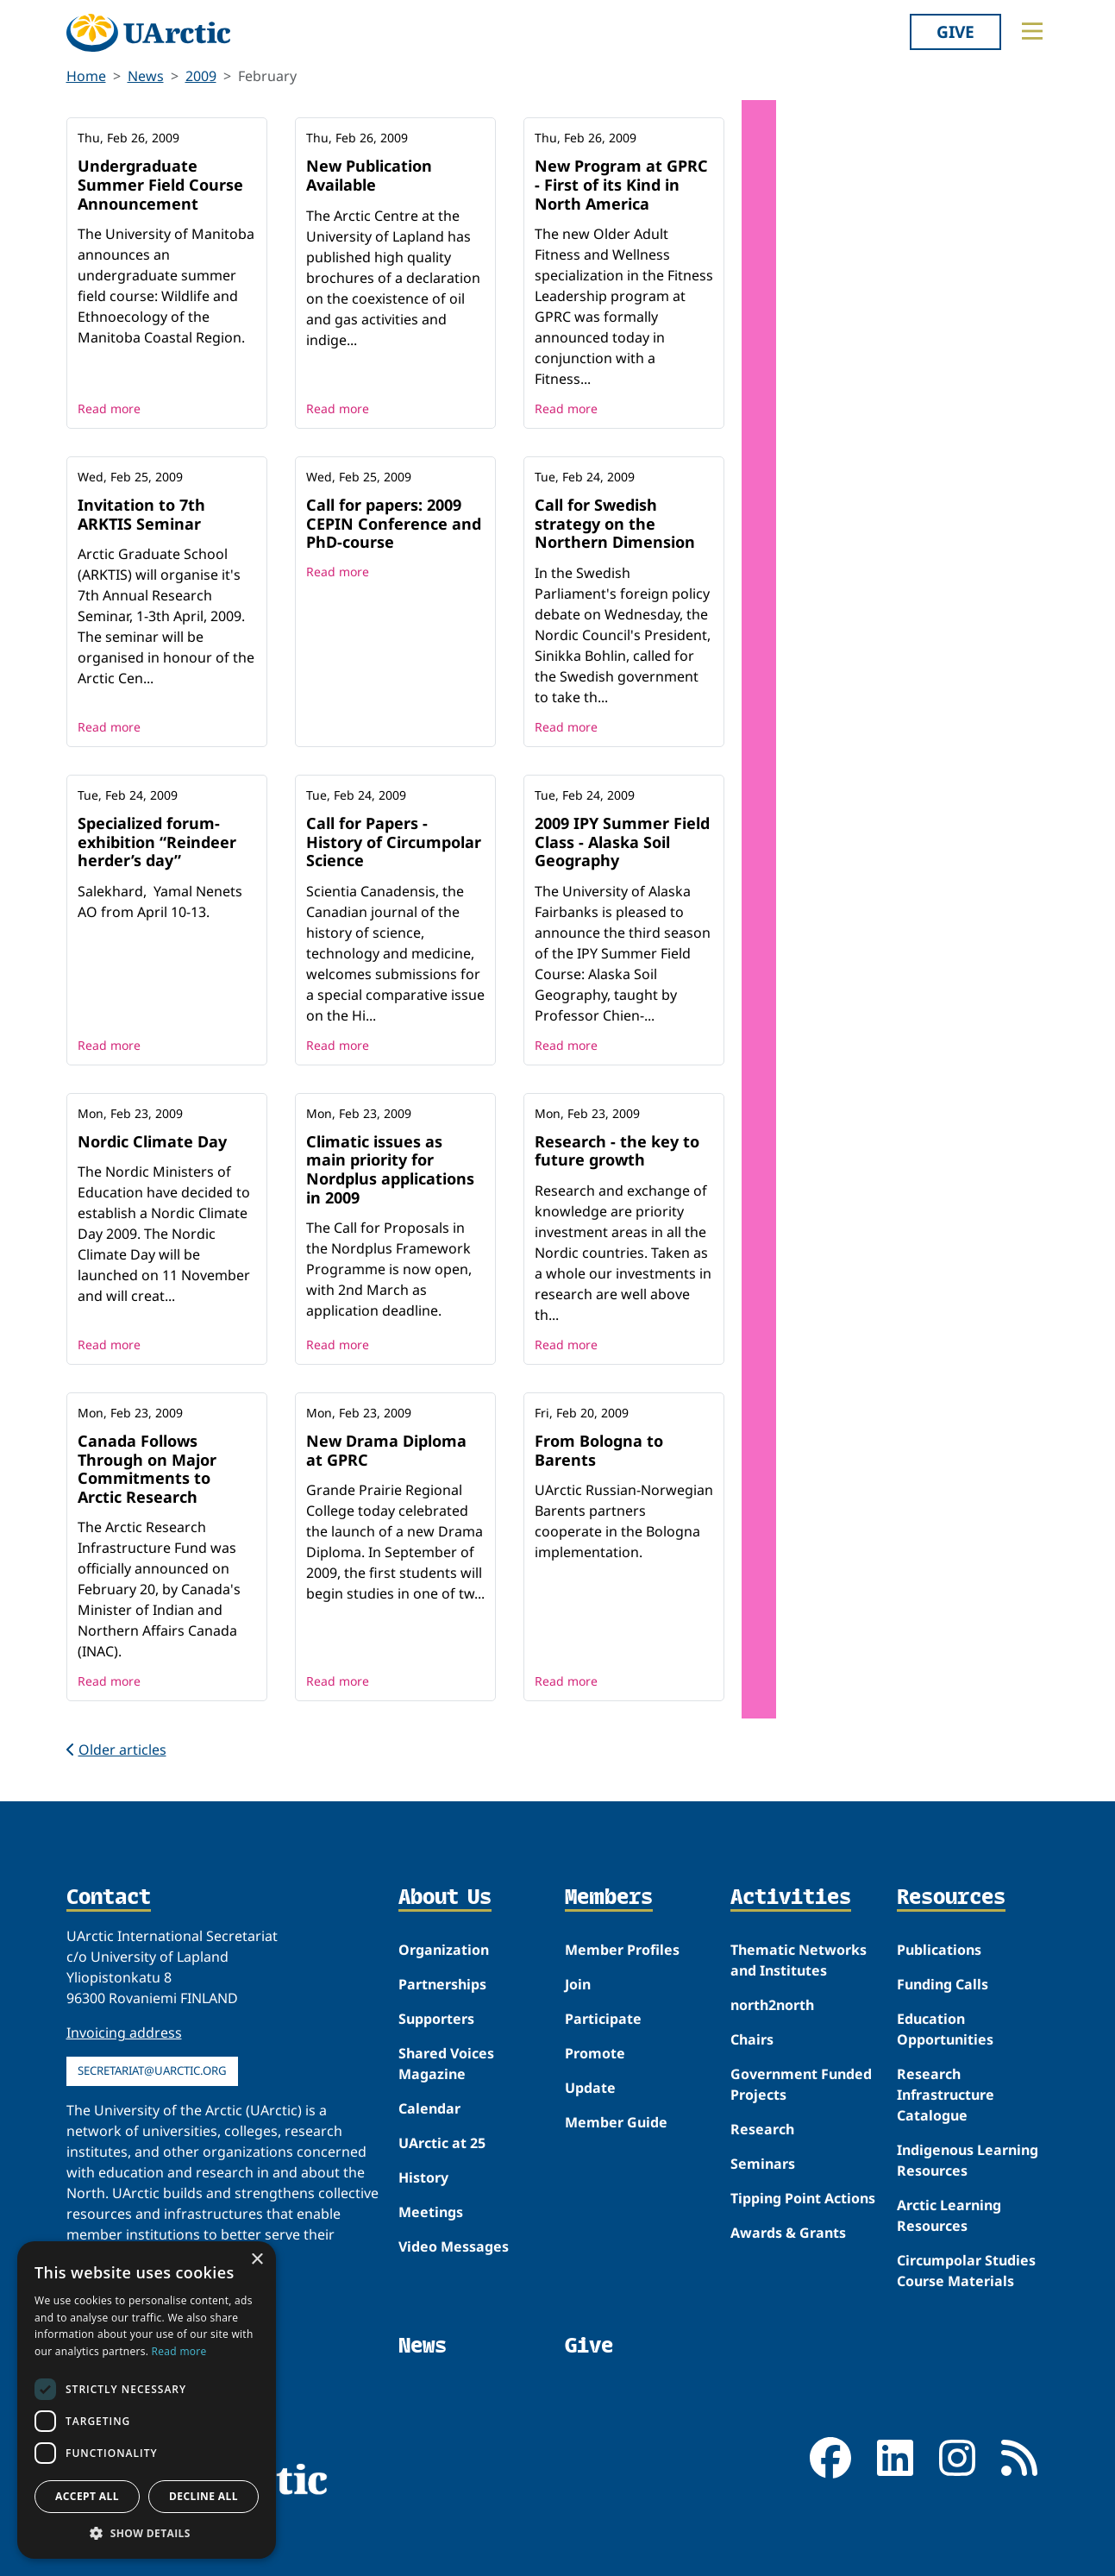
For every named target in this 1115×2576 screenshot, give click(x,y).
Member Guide (616, 2122)
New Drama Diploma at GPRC (386, 1450)
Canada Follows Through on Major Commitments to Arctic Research (147, 1468)
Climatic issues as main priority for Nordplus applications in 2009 (390, 1169)
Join (578, 1984)
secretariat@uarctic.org (152, 2070)
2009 (200, 75)
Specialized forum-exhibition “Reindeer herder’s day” (157, 841)
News (146, 75)
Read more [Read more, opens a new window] (179, 2351)
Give (955, 31)
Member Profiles (622, 1949)
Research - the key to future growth (617, 1151)
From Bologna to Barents (599, 1450)
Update (590, 2087)
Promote (595, 2053)
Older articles (116, 1749)
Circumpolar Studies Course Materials (966, 2270)
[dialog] (146, 2400)
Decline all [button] (203, 2496)
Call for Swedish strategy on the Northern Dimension (615, 523)
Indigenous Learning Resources (967, 2160)
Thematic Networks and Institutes (798, 1960)
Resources (951, 1898)
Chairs (752, 2039)
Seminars (762, 2163)
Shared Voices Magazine (446, 2063)
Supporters (436, 2018)
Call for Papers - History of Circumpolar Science (393, 841)
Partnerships (442, 1984)
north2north (772, 2004)
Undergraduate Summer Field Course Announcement (160, 184)
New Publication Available (369, 175)
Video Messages (453, 2246)
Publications (939, 1949)
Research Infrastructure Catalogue (945, 2094)
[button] (146, 2532)
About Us (445, 1898)
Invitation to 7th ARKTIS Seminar (141, 514)
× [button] (256, 2259)
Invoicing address (124, 2032)
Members (609, 1898)
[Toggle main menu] (1032, 31)
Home (86, 75)
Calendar (429, 2108)
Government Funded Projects (801, 2084)
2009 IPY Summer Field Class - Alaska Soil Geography (622, 841)
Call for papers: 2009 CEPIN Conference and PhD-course (393, 523)
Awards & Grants (788, 2232)
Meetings (430, 2211)
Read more (109, 408)
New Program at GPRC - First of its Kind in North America (621, 184)
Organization (443, 1949)
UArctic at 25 (441, 2142)
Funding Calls (942, 1984)
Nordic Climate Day (152, 1141)
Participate (603, 2018)
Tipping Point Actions (802, 2198)
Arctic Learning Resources (949, 2215)
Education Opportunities (945, 2029)
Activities (790, 1898)
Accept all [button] (87, 2496)
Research (762, 2129)
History (423, 2177)
